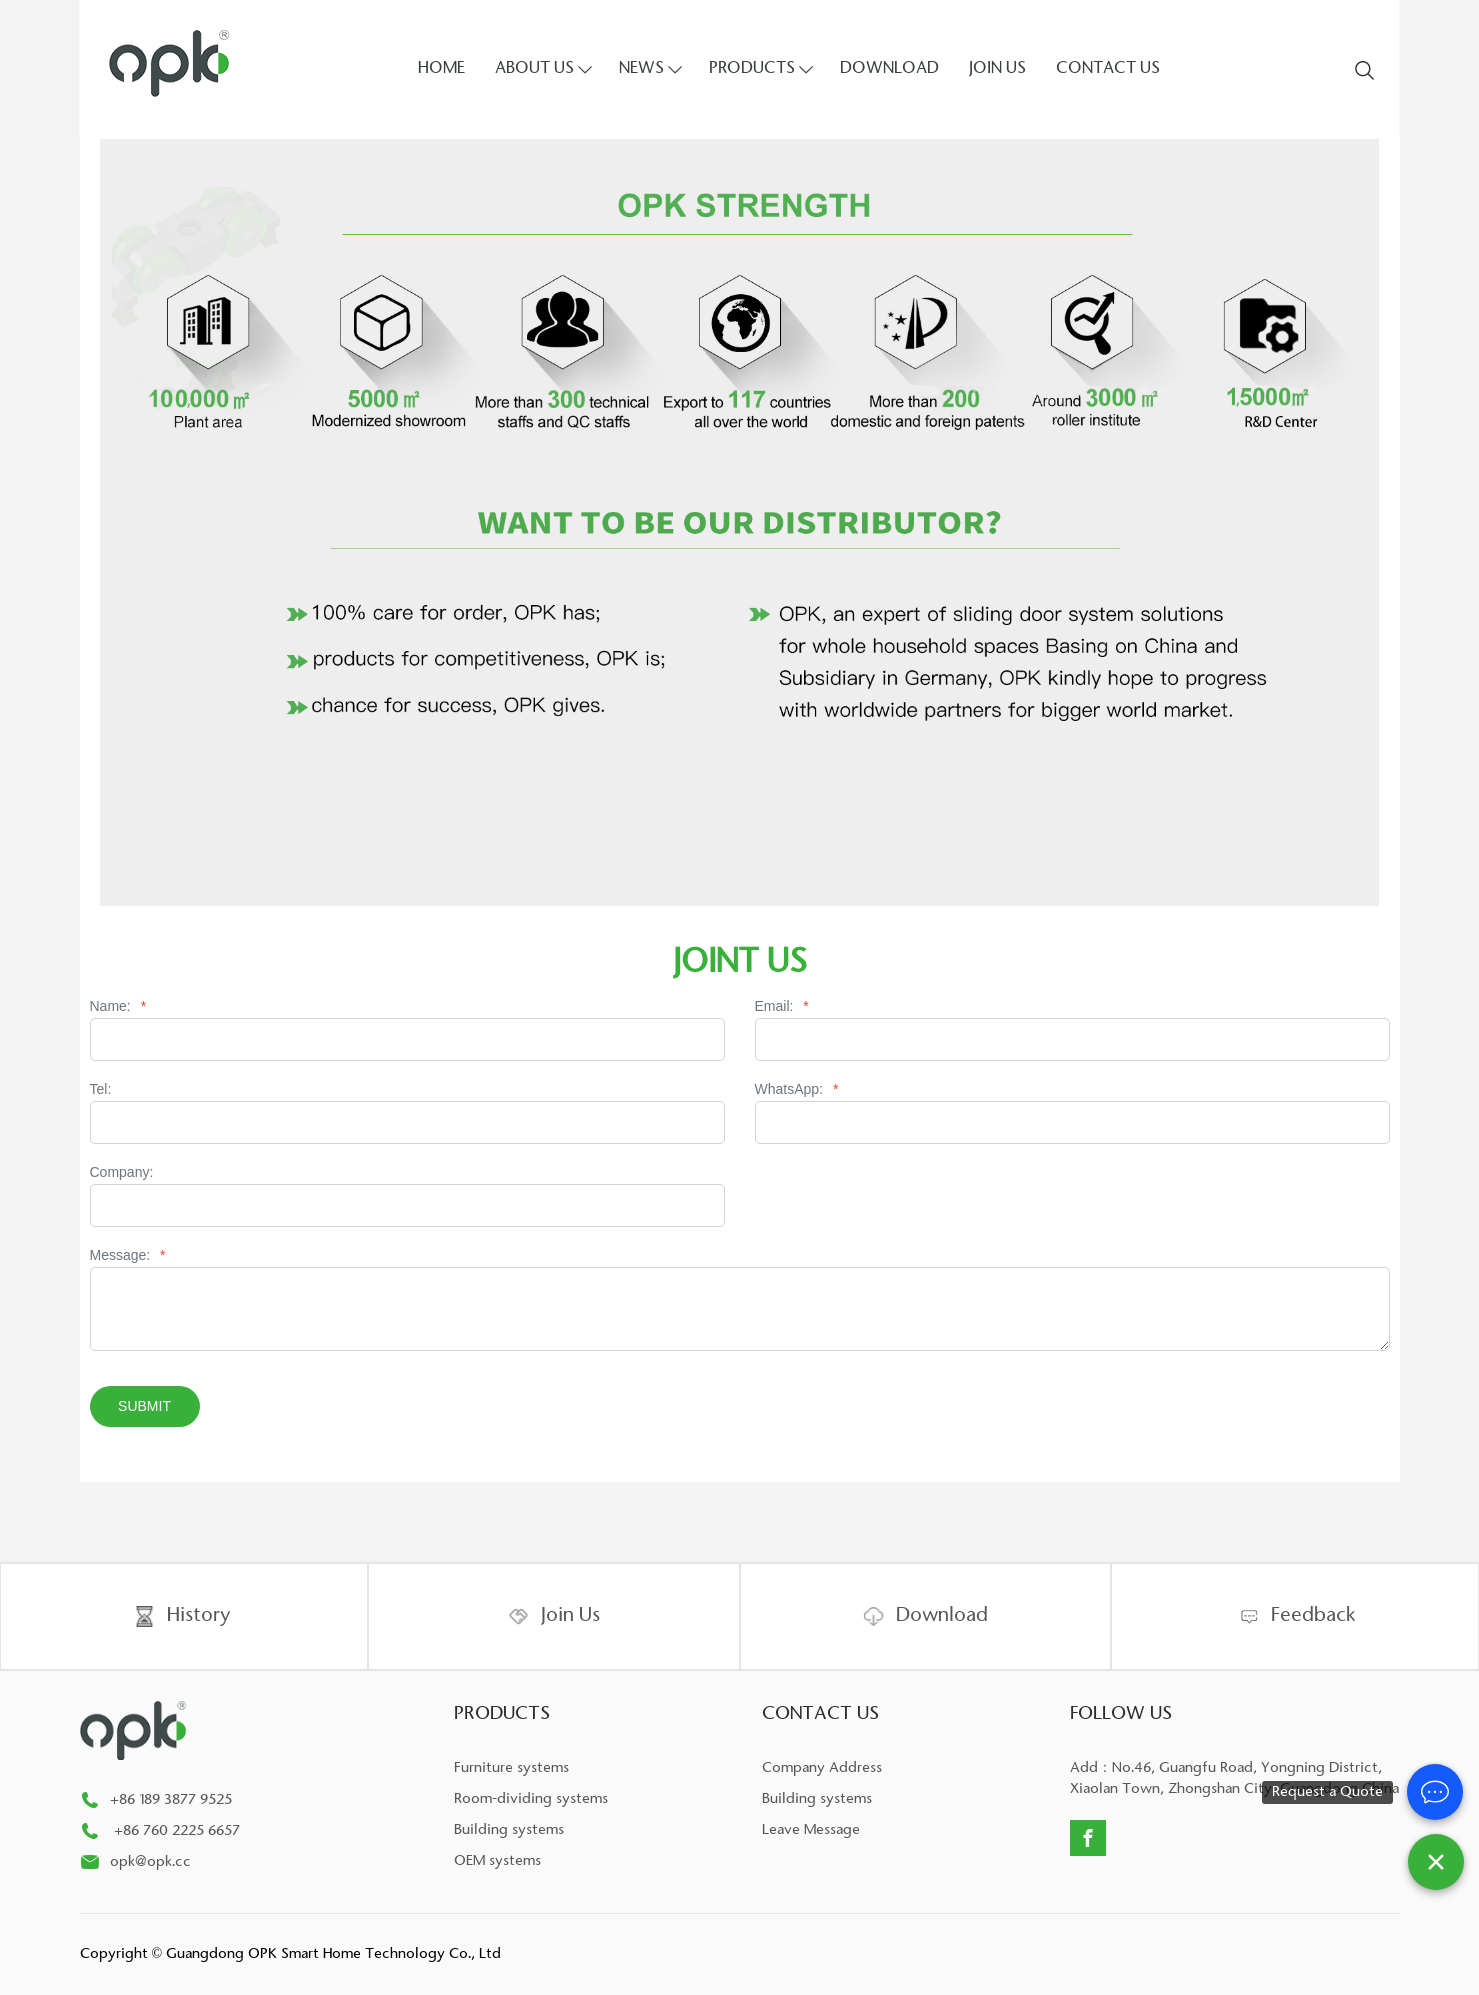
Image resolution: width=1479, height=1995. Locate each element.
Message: (128, 1255)
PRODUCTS (752, 69)
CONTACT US (1108, 69)
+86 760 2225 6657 (179, 1831)
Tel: (101, 1089)
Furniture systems (511, 1768)
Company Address (822, 1768)
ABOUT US (534, 69)
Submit (144, 1406)
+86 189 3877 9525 (171, 1800)
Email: (782, 1006)
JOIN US (997, 69)
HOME (441, 69)
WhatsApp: (797, 1089)
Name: (118, 1006)
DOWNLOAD (889, 69)
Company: (122, 1172)
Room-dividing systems (531, 1799)
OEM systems (497, 1861)
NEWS (641, 69)
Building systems (509, 1830)
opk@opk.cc (150, 1862)
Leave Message (811, 1830)
